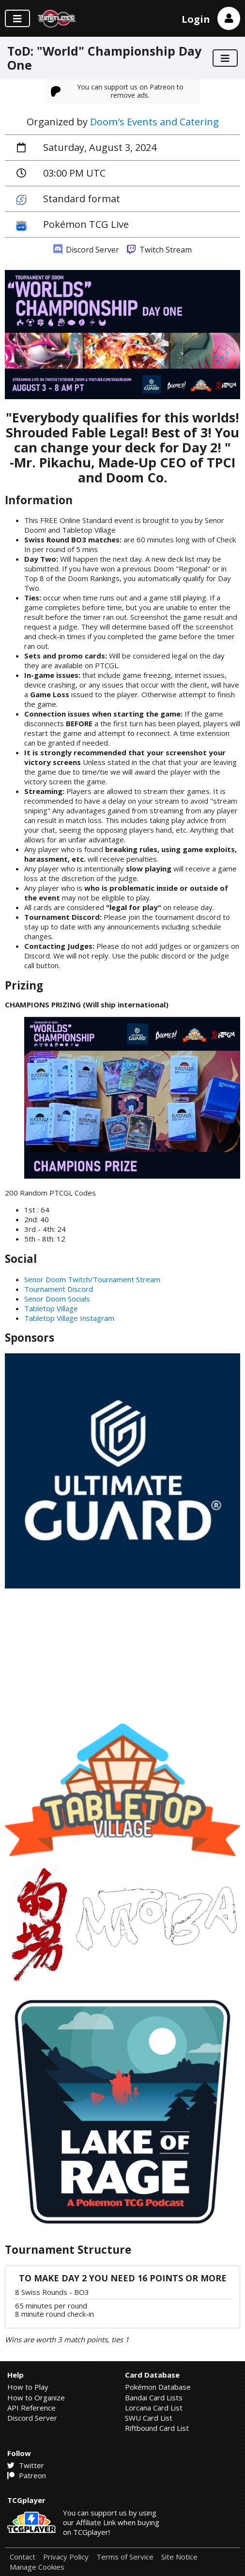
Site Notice (179, 2557)
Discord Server (86, 249)
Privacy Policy (66, 2557)
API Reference (31, 2407)
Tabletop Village (51, 1308)
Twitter (25, 2465)
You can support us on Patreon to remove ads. (117, 90)
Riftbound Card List (157, 2428)
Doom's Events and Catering (154, 121)
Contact (22, 2557)
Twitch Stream (159, 249)
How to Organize (36, 2397)
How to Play (27, 2387)
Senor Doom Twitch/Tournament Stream (92, 1279)
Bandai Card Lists (154, 2397)
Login (196, 19)
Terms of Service (124, 2557)
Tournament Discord (58, 1289)
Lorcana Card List (154, 2407)
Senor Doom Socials (57, 1298)
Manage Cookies (37, 2567)
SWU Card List (148, 2418)
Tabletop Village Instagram (69, 1318)
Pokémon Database (158, 2387)
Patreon (26, 2475)
